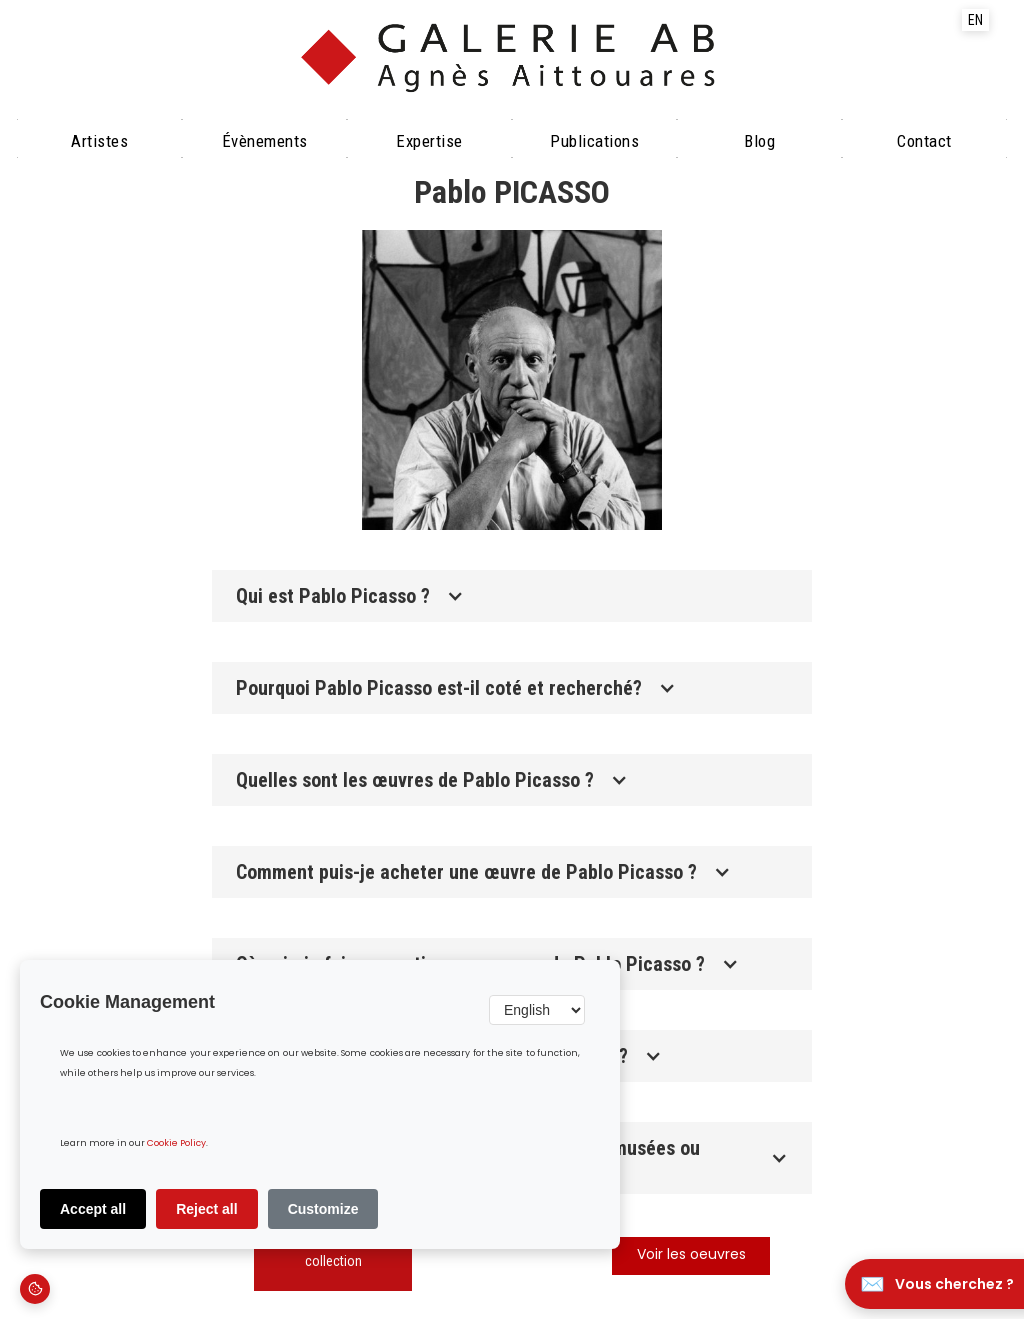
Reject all (206, 1209)
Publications (594, 141)
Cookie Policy (176, 1143)
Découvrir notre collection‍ (333, 1251)
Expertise (429, 141)
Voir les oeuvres (691, 1255)
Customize (323, 1209)
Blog (759, 141)
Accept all (93, 1209)
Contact (924, 141)
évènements (265, 141)
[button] (512, 596)
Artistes (99, 141)
